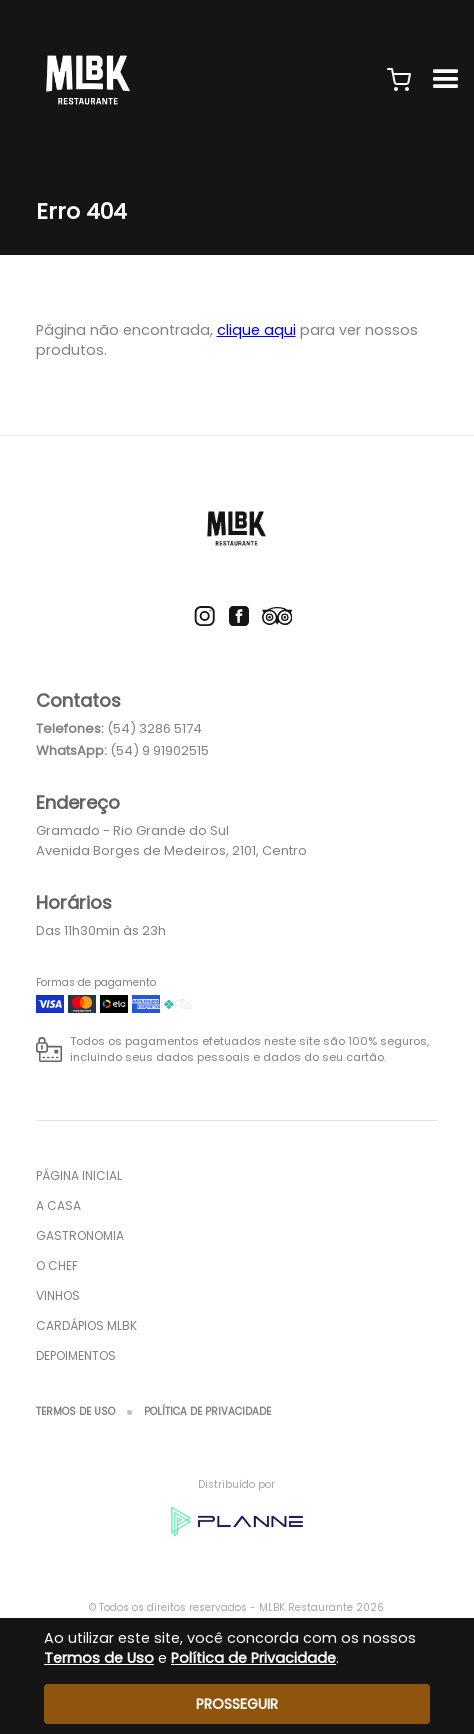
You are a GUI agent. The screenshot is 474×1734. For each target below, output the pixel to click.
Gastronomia (80, 1235)
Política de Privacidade (207, 1411)
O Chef (57, 1265)
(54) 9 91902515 (159, 750)
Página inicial (79, 1175)
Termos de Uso (75, 1411)
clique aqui (256, 330)
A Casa (58, 1205)
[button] (399, 80)
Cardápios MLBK (86, 1325)
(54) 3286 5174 (154, 728)
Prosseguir (237, 1704)
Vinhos (58, 1295)
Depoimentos (76, 1355)
